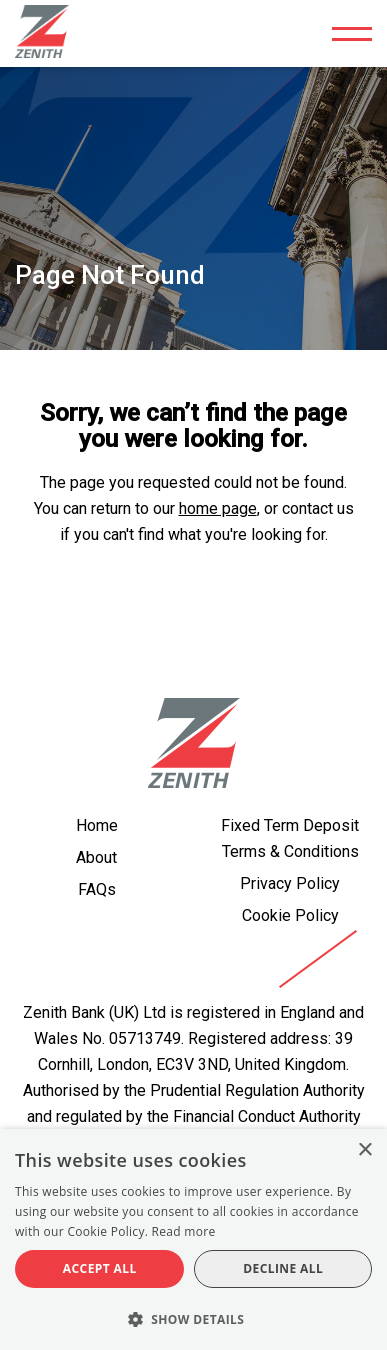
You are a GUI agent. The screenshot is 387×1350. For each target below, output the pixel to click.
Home (97, 825)
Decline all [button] (283, 1268)
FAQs (97, 889)
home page (218, 508)
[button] (193, 1318)
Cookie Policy (290, 915)
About (96, 857)
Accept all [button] (100, 1268)
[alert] (193, 1239)
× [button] (364, 1150)
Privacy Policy (290, 883)
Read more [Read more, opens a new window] (184, 1231)
